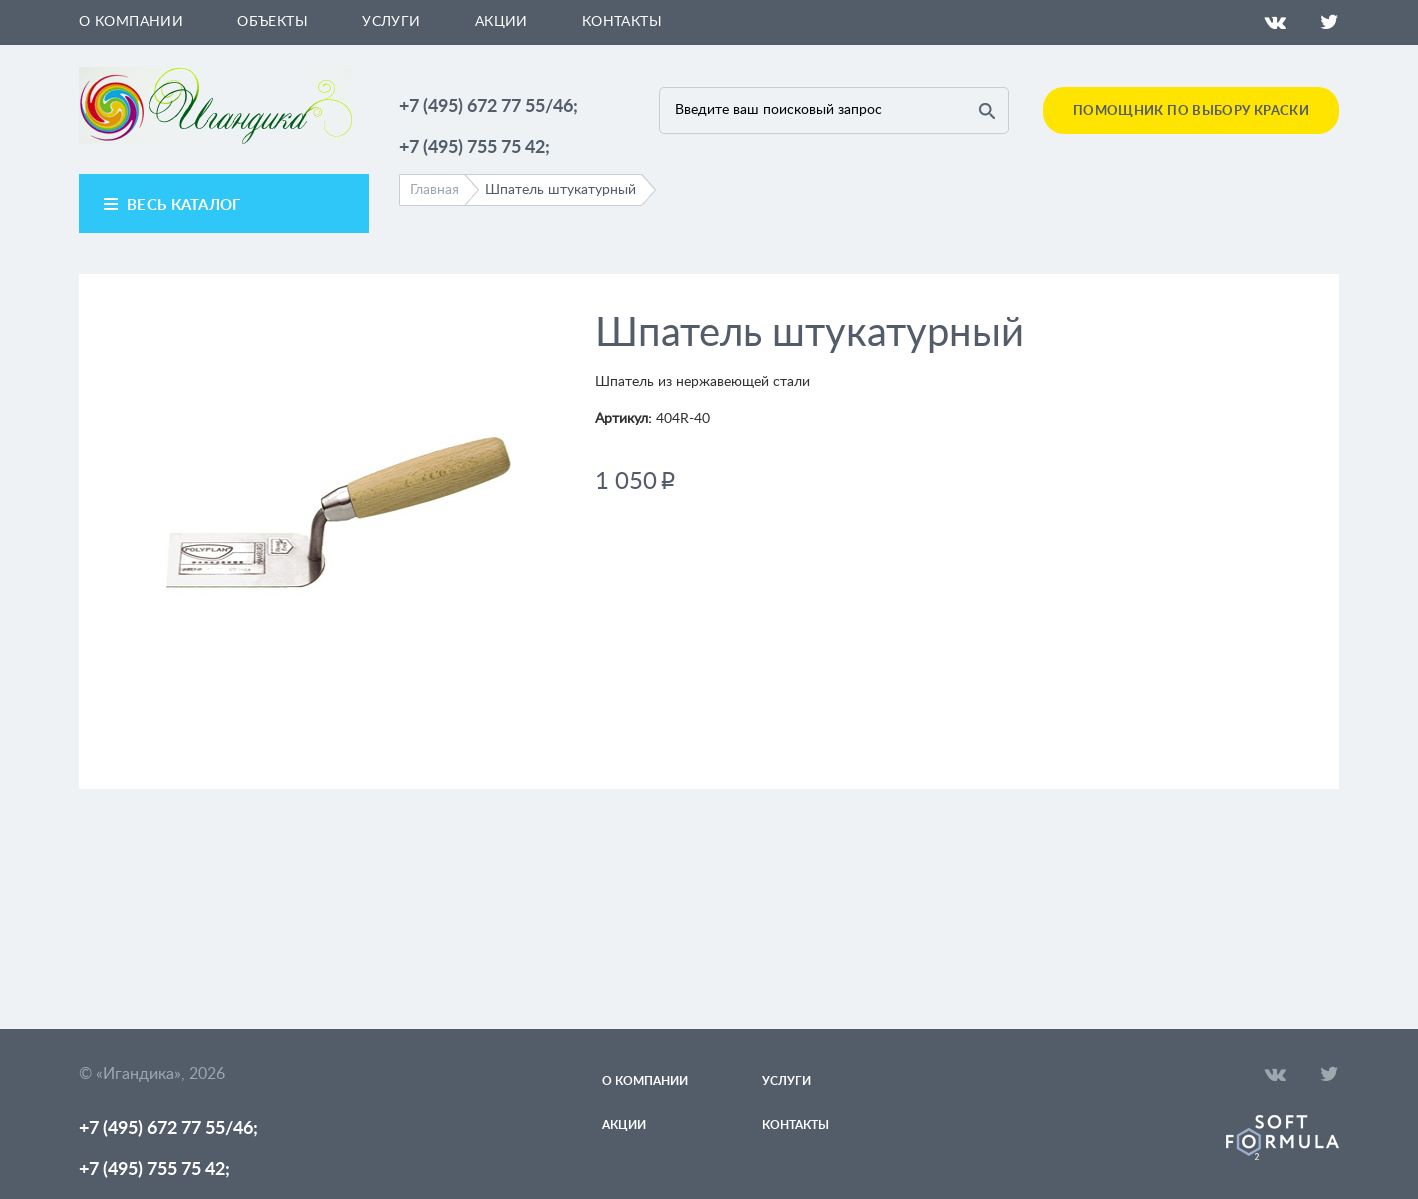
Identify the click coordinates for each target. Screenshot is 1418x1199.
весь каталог (184, 205)
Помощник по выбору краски (1191, 111)
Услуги (391, 22)
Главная (434, 190)
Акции (501, 22)
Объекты (272, 22)
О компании (131, 22)
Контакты (622, 22)
